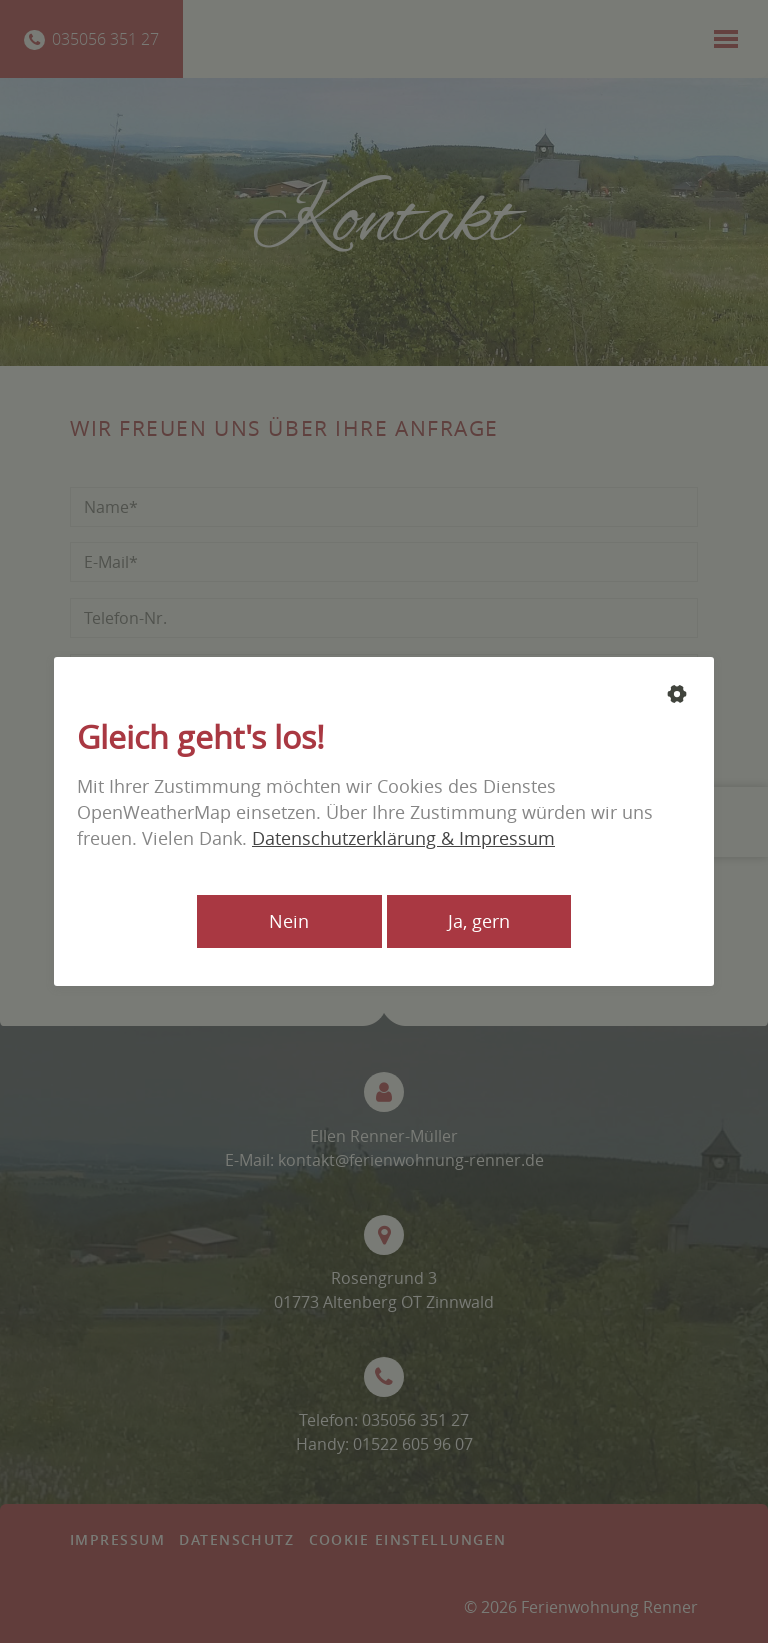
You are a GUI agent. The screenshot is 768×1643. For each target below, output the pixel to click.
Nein (289, 921)
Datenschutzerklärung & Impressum (403, 838)
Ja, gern (479, 921)
